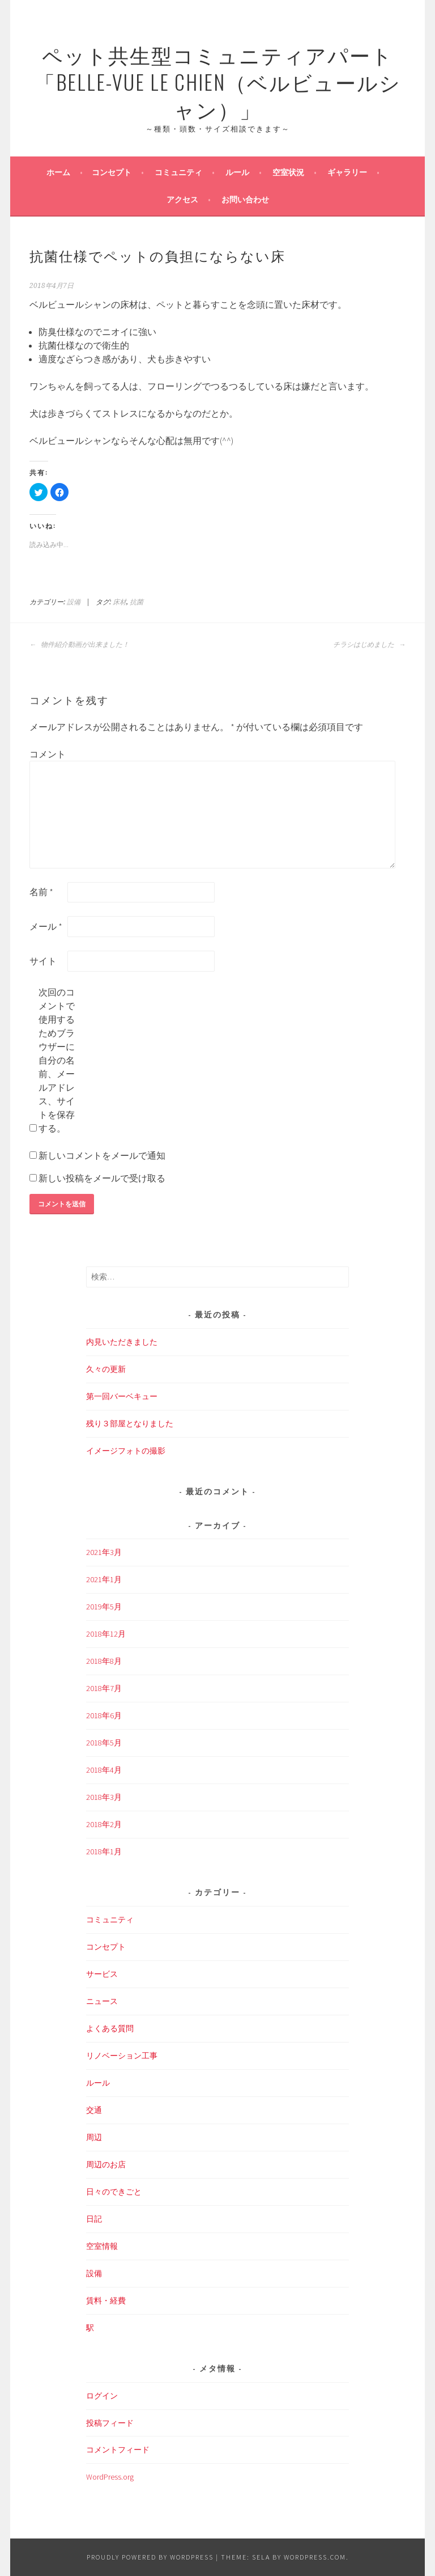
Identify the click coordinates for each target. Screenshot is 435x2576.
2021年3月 (104, 1552)
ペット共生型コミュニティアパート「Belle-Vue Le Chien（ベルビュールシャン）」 (218, 81)
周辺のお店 (106, 2164)
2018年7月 (104, 1688)
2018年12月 (106, 1634)
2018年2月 (104, 1824)
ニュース (102, 2001)
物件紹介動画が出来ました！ (79, 645)
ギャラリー (347, 172)
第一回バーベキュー (121, 1396)
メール (45, 926)
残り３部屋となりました (129, 1423)
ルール (237, 172)
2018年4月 (104, 1770)
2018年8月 (104, 1661)
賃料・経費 (106, 2300)
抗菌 (136, 602)
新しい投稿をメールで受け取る (102, 1178)
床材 (119, 602)
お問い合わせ (245, 199)
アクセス (182, 199)
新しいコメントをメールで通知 (102, 1155)
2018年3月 (104, 1797)
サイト (43, 961)
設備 (73, 602)
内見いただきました (121, 1342)
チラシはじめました (369, 645)
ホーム (58, 172)
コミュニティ (178, 172)
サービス (102, 1974)
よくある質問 (110, 2028)
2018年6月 (104, 1715)
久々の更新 (106, 1369)
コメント (47, 754)
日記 (94, 2219)
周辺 (94, 2137)
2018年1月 (104, 1851)
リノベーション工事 (121, 2055)
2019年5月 (104, 1606)
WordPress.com (315, 2557)
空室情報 (102, 2246)
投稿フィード (110, 2423)
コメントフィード (118, 2449)
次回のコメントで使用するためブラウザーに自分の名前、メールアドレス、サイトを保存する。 (57, 1060)
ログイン (102, 2396)
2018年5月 (104, 1743)
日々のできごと (114, 2192)
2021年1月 (104, 1579)
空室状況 (288, 172)
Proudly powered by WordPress (150, 2557)
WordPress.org (110, 2477)
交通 (94, 2110)
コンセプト (111, 172)
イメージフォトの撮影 (125, 1451)
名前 (41, 891)
